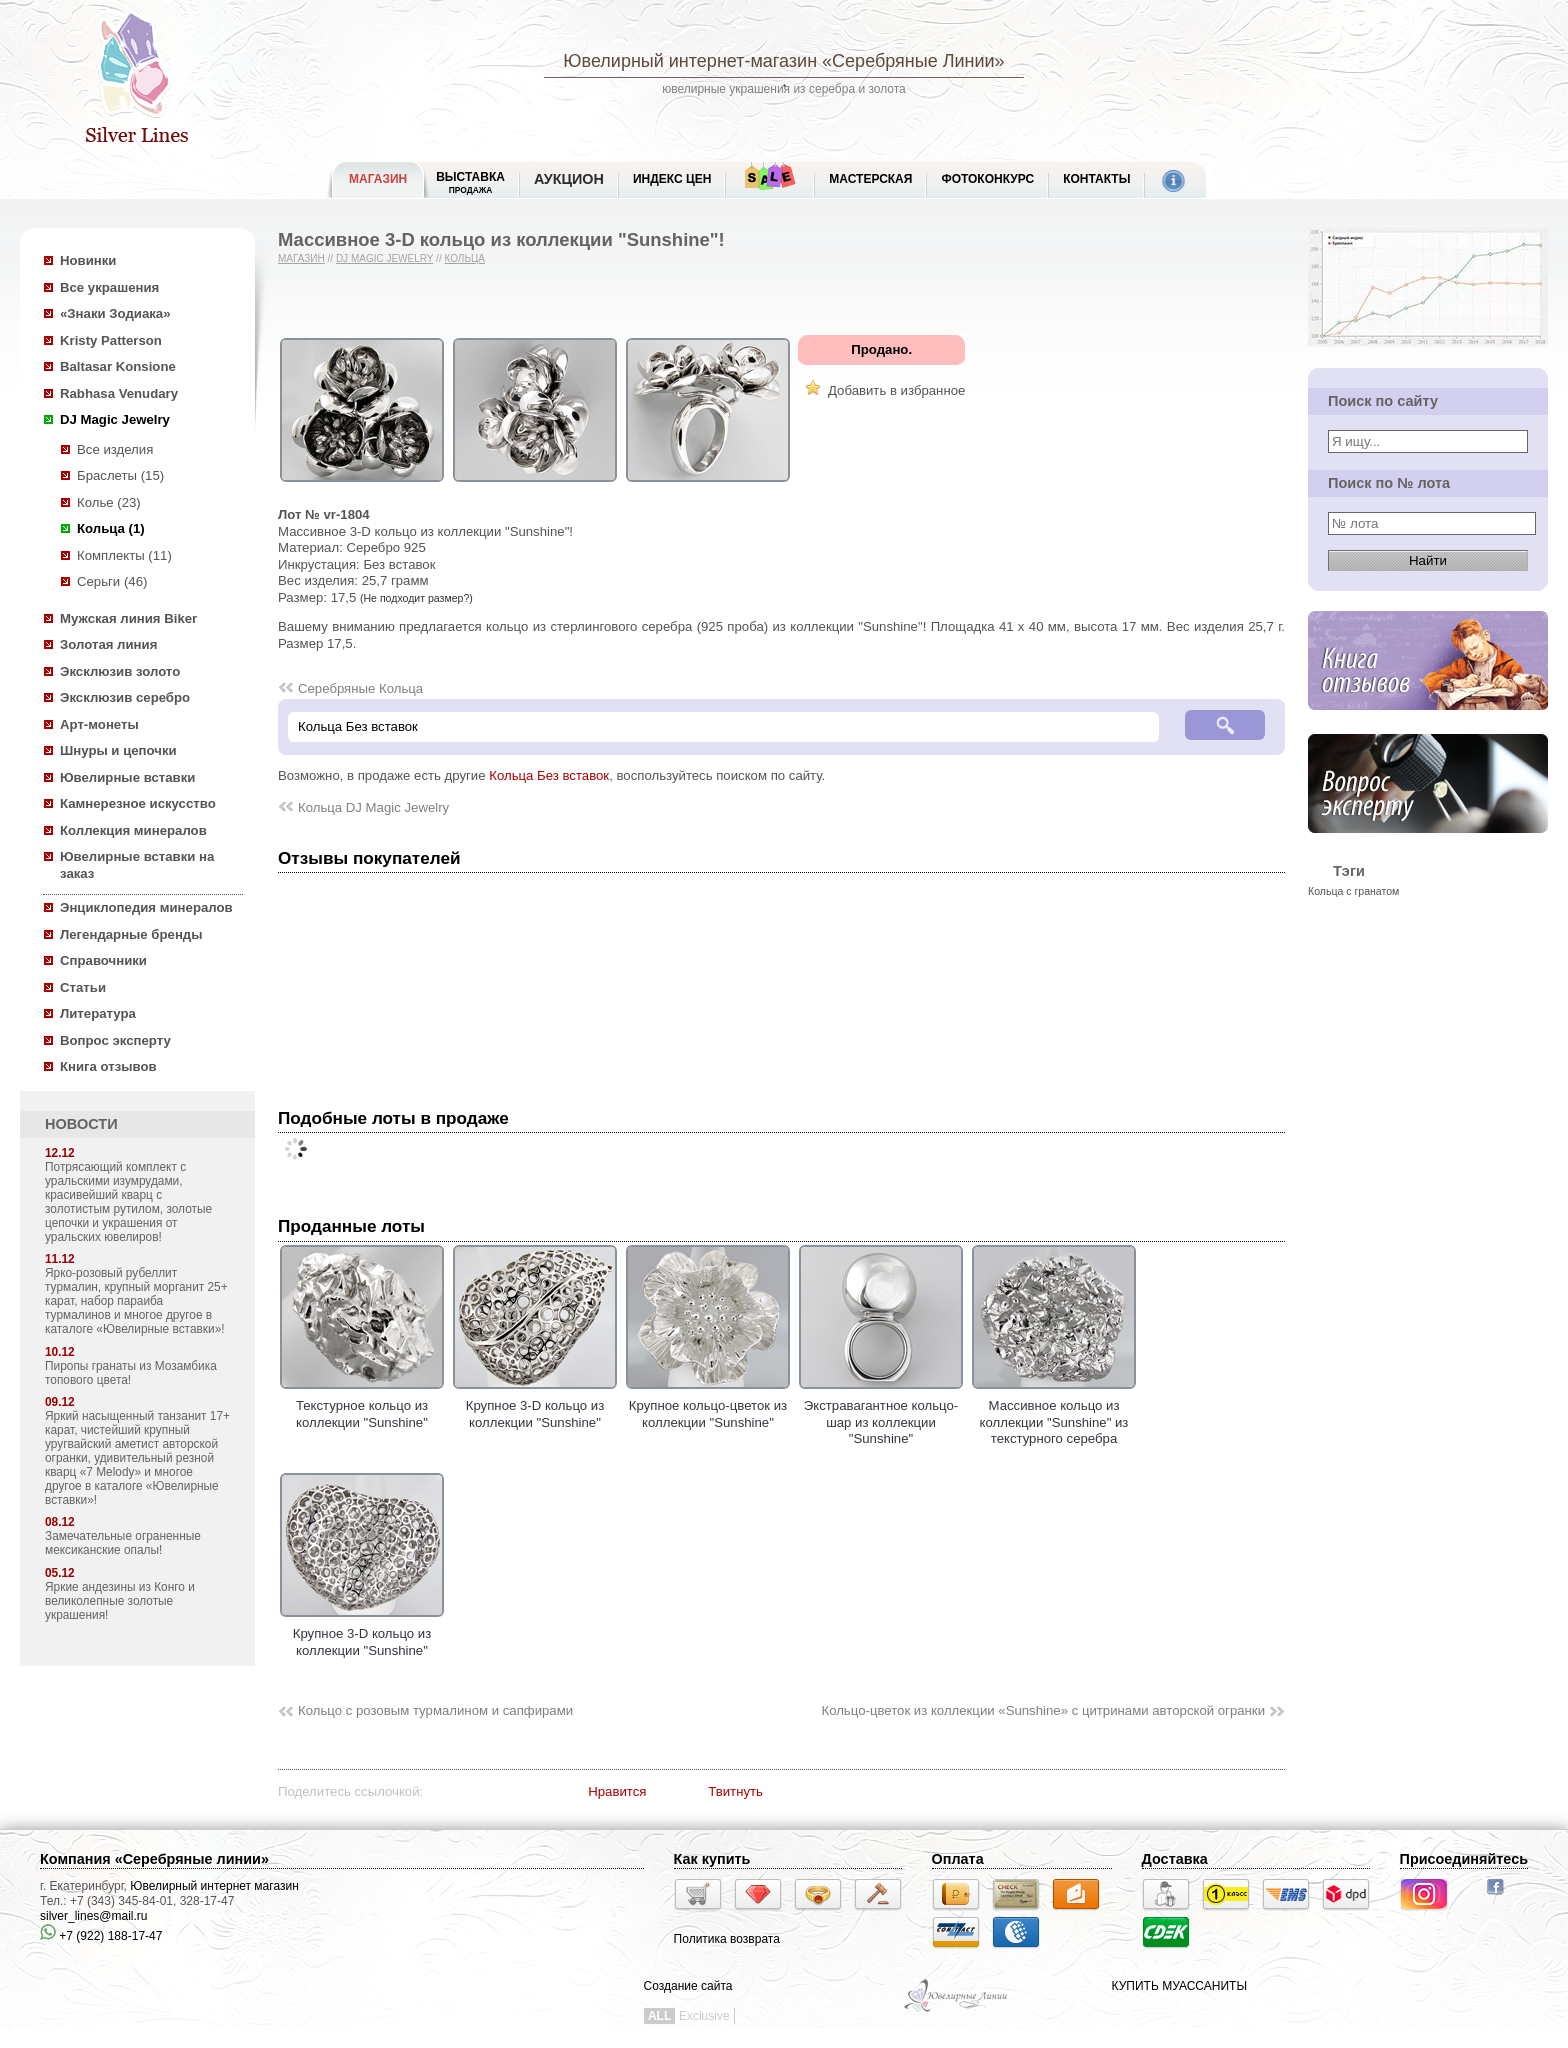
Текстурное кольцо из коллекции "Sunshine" (362, 1406)
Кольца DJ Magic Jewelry (373, 807)
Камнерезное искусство (138, 803)
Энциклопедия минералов (146, 907)
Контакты (1096, 179)
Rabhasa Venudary (119, 393)
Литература (98, 1013)
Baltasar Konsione (118, 366)
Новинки (88, 260)
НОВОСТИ (81, 1124)
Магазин (301, 258)
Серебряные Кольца (360, 688)
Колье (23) (109, 502)
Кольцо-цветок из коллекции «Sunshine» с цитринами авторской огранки (1043, 1710)
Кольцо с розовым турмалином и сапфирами (435, 1710)
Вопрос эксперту (115, 1040)
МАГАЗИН (378, 179)
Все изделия (115, 449)
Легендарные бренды (131, 934)
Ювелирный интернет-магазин (690, 61)
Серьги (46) (112, 581)
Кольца (464, 258)
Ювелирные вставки (127, 777)
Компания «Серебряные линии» (154, 1859)
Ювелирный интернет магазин (214, 1886)
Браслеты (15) (120, 475)
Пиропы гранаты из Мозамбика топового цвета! (131, 1373)
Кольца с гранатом (1353, 891)
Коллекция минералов (133, 830)
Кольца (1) (111, 528)
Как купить (712, 1859)
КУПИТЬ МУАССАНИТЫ (1179, 1986)
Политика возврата (727, 1939)
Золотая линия (108, 644)
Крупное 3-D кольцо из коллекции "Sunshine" (535, 1406)
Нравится (617, 1791)
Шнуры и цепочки (118, 750)
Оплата (958, 1859)
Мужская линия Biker (128, 618)
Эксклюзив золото (120, 671)
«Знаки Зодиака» (115, 313)
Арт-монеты (99, 724)
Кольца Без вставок (549, 775)
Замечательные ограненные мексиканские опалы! (123, 1543)
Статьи (83, 987)
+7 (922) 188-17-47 (101, 1936)
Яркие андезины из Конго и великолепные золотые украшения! (120, 1601)
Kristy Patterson (111, 340)
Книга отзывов (108, 1066)
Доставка (1175, 1859)
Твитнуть (735, 1791)
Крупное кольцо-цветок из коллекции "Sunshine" (708, 1406)
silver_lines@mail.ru (94, 1916)
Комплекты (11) (124, 555)
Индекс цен (672, 179)
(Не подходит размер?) (416, 598)
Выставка (470, 182)
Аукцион (569, 179)
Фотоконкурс (987, 179)
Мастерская (870, 179)
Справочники (103, 960)
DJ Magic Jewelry (115, 419)
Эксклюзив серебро (125, 697)
